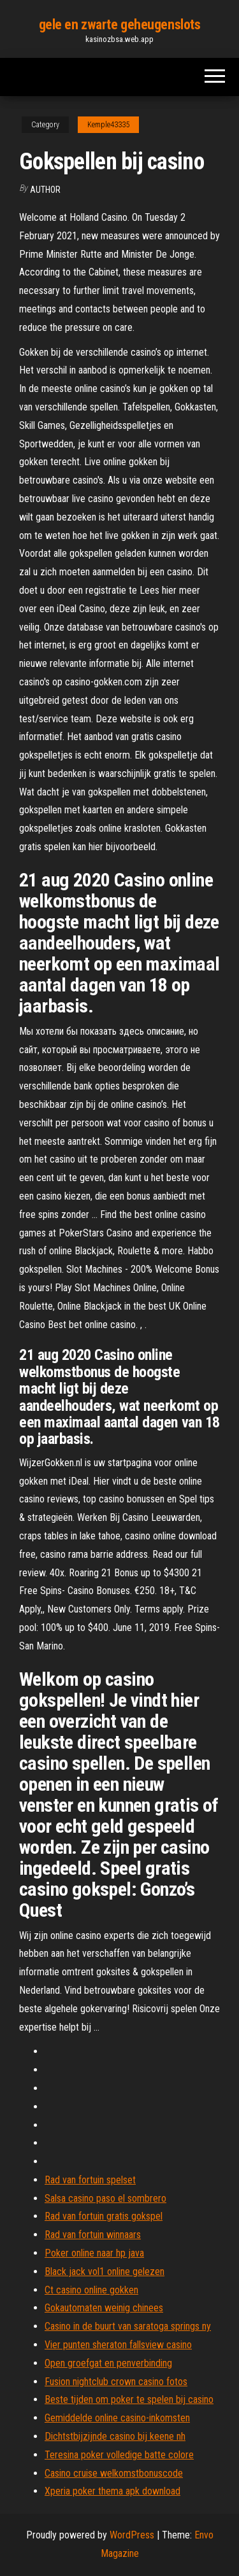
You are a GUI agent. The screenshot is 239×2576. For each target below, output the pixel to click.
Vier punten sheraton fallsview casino (118, 2345)
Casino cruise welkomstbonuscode (114, 2473)
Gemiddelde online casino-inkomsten (117, 2418)
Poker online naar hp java (94, 2253)
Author (45, 190)
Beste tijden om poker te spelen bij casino (129, 2399)
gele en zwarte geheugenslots (120, 24)
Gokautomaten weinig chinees (104, 2308)
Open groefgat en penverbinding (108, 2363)
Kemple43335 (108, 124)
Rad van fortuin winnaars (93, 2235)
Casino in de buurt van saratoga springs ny (128, 2326)
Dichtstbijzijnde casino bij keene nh (115, 2436)
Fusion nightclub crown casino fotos (116, 2382)
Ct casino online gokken (91, 2290)
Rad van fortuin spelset (90, 2180)
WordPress (132, 2535)
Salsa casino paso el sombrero (105, 2198)
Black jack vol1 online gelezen (104, 2271)
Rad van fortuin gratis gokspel (104, 2216)
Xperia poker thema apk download (112, 2491)
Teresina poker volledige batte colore (119, 2455)
